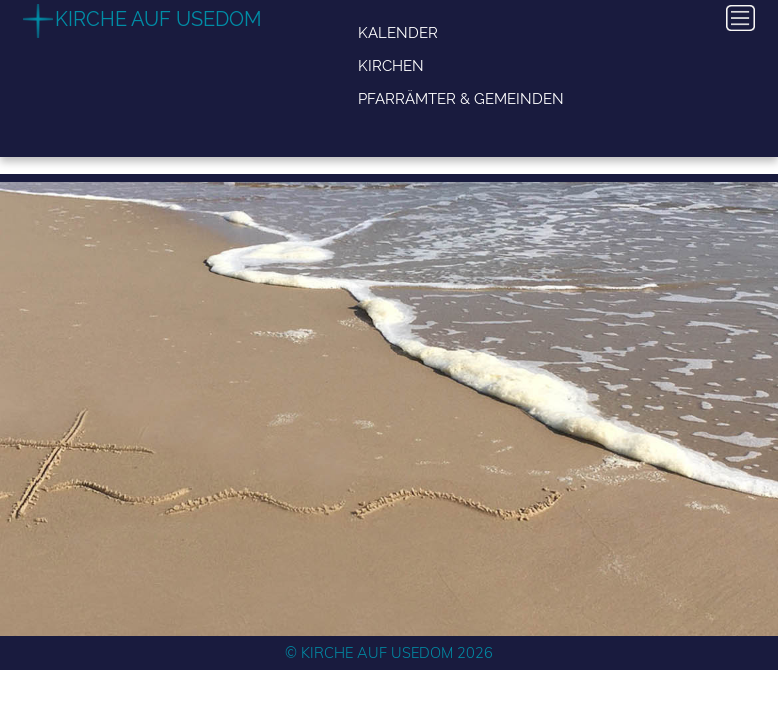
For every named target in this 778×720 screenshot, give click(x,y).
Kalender (398, 32)
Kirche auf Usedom (158, 19)
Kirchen (391, 65)
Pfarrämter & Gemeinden (461, 98)
